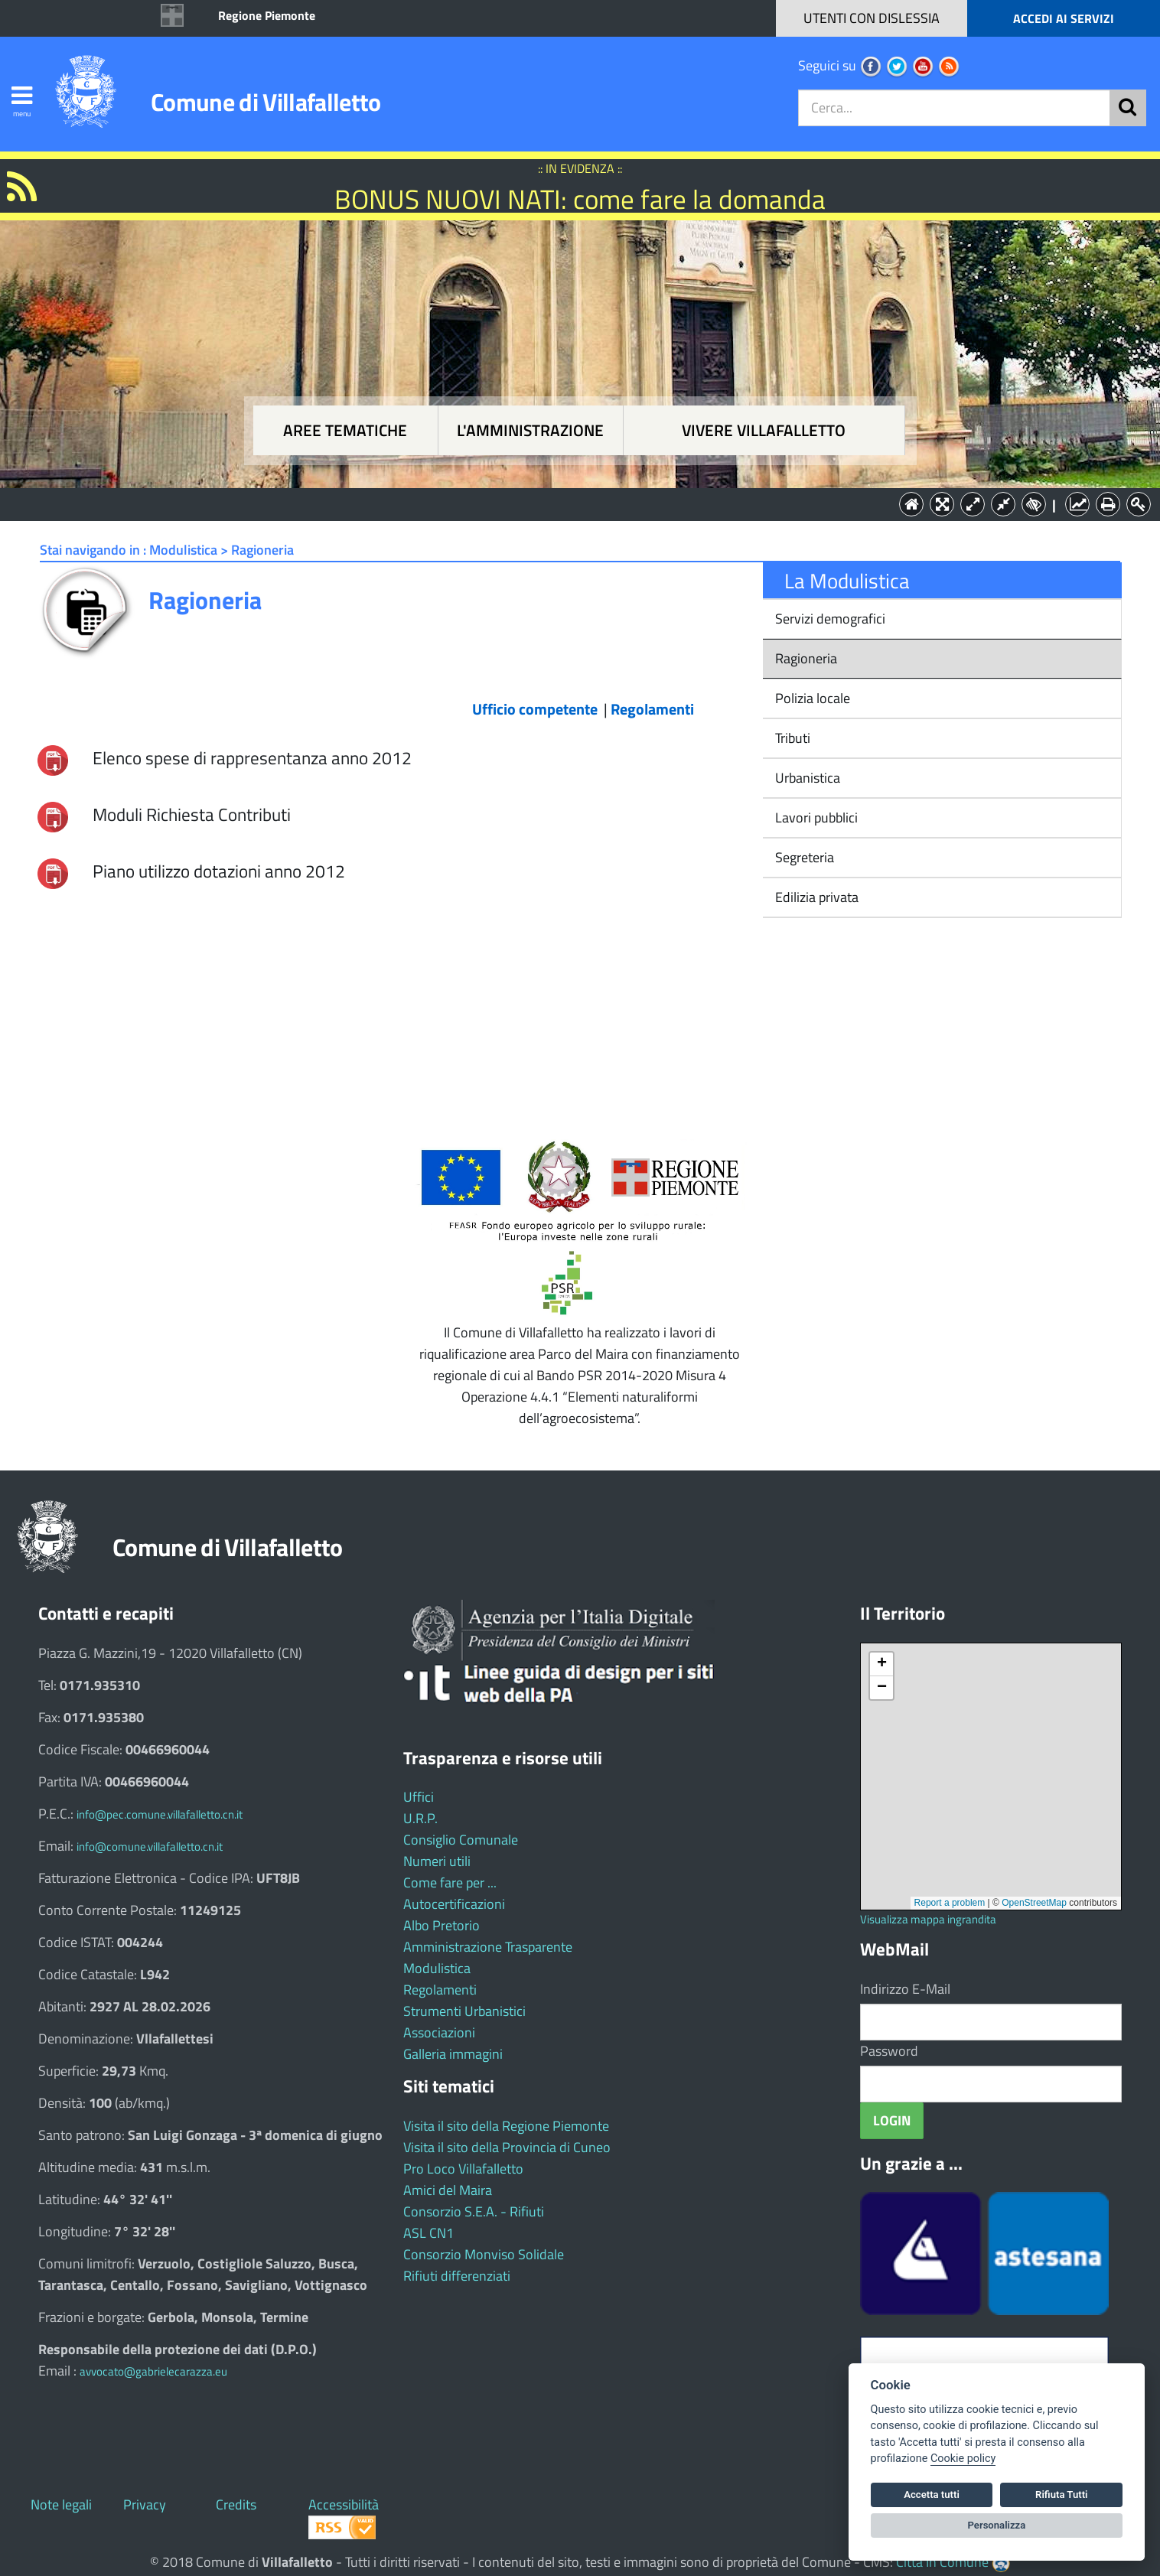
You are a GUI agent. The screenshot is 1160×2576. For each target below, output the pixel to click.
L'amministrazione (530, 430)
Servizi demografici (828, 618)
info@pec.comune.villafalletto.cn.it (160, 1814)
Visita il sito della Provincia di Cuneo (507, 2147)
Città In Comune (942, 2562)
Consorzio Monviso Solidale (483, 2254)
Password (889, 2050)
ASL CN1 (428, 2233)
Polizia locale (811, 698)
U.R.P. (420, 1818)
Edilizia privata (815, 897)
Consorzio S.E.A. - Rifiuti (473, 2211)
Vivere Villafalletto (764, 430)
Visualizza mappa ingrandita (928, 1919)
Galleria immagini (453, 2054)
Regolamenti (440, 1989)
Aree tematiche (345, 430)
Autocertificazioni (454, 1904)
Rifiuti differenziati (456, 2275)
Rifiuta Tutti (1061, 2494)
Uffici (418, 1796)
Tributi (791, 738)
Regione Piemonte (266, 15)
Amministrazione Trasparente (487, 1946)
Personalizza (997, 2525)
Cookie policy (962, 2458)
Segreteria (803, 857)
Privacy (144, 2504)
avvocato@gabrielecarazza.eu (153, 2371)
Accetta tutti (932, 2494)
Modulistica (437, 1968)
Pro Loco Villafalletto (463, 2168)
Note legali (61, 2504)
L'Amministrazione (568, 503)
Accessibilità (343, 2504)
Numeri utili (437, 1861)
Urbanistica (806, 777)
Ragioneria (804, 658)
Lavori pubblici (815, 817)
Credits (236, 2504)
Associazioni (439, 2032)
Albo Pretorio (441, 1925)
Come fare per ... (450, 1882)
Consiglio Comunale (460, 1839)
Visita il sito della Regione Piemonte (506, 2125)
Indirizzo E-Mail (905, 1988)
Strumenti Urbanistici (464, 2011)
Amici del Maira (447, 2190)
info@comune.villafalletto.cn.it (150, 1846)
